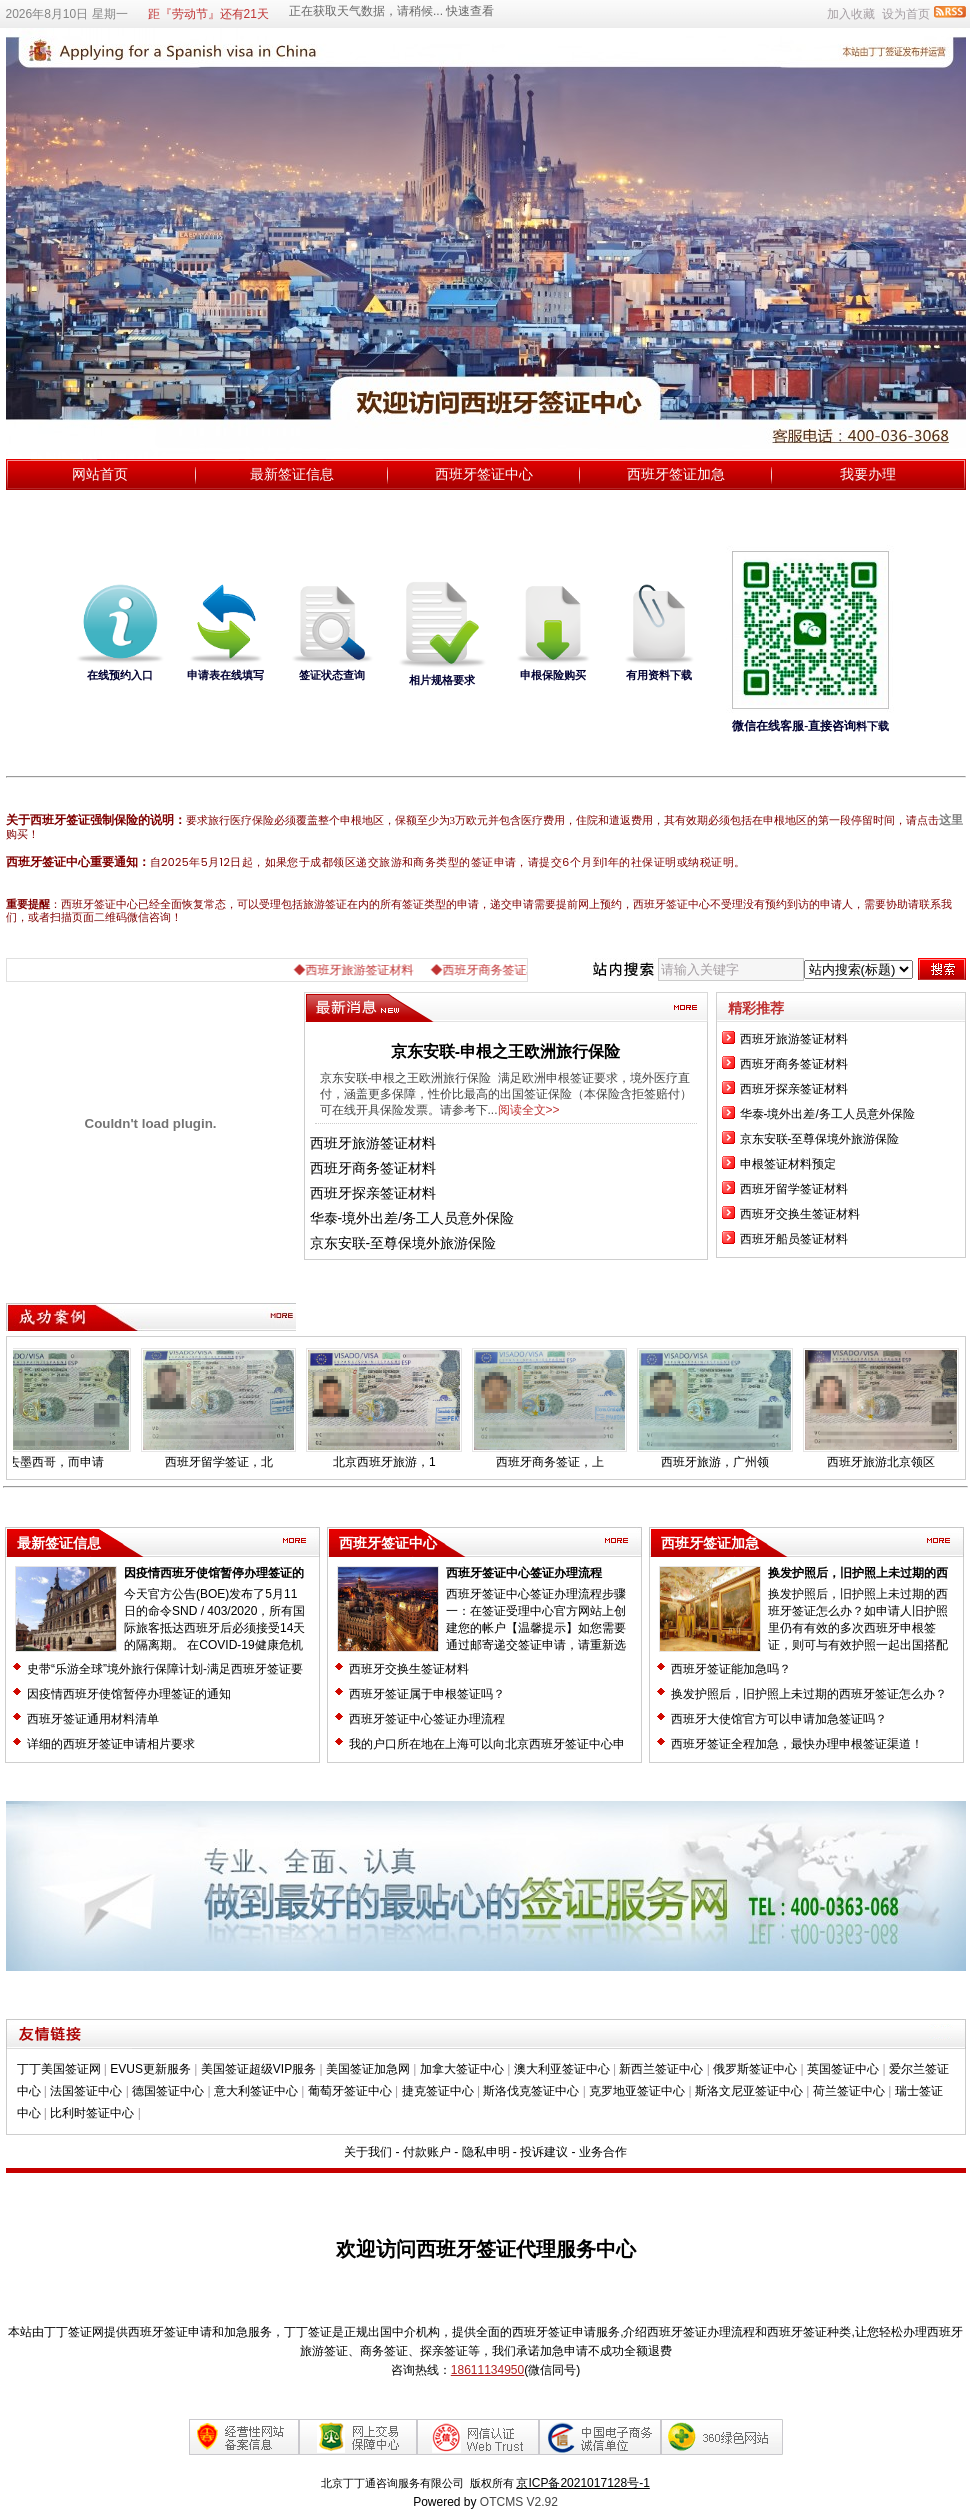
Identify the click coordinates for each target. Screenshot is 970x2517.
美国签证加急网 (368, 2069)
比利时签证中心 (92, 2113)
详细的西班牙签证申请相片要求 (111, 1744)
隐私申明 (486, 2152)
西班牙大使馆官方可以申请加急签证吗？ (779, 1719)
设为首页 (906, 14)
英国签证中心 (843, 2069)
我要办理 (868, 474)
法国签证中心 (86, 2091)
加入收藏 (851, 14)
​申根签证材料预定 (788, 1164)
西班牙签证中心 (484, 474)
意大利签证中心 (256, 2091)
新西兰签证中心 (661, 2069)
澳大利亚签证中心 (562, 2069)
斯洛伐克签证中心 (531, 2091)
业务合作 (603, 2152)
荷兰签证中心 (849, 2091)
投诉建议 (544, 2152)
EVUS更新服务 (150, 2069)
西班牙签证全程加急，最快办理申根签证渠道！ (797, 1744)
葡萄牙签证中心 (350, 2091)
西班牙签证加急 (676, 474)
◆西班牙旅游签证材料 (368, 970)
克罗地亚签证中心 (637, 2091)
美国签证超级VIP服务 (258, 2069)
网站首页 (100, 474)
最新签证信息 (292, 474)
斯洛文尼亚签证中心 (749, 2091)
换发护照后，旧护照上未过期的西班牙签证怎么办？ (809, 1694)
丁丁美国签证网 (59, 2069)
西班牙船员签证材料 (794, 1239)
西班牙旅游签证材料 (373, 1143)
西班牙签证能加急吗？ (731, 1669)
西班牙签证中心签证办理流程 (524, 1573)
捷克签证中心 (438, 2091)
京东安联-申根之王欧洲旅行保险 (505, 1051)
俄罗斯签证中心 (755, 2069)
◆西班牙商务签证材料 (504, 970)
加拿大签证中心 (462, 2069)
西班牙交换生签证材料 (800, 1214)
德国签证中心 (168, 2091)
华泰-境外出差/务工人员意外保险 (412, 1218)
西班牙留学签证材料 (794, 1189)
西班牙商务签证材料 (373, 1168)
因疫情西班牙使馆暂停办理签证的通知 (129, 1694)
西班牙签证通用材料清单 (93, 1719)
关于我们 (368, 2152)
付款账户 (427, 2152)
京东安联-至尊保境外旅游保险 (403, 1243)
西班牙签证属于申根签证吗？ (427, 1694)
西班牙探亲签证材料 (373, 1193)
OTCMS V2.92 (519, 2502)
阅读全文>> (529, 1110)
